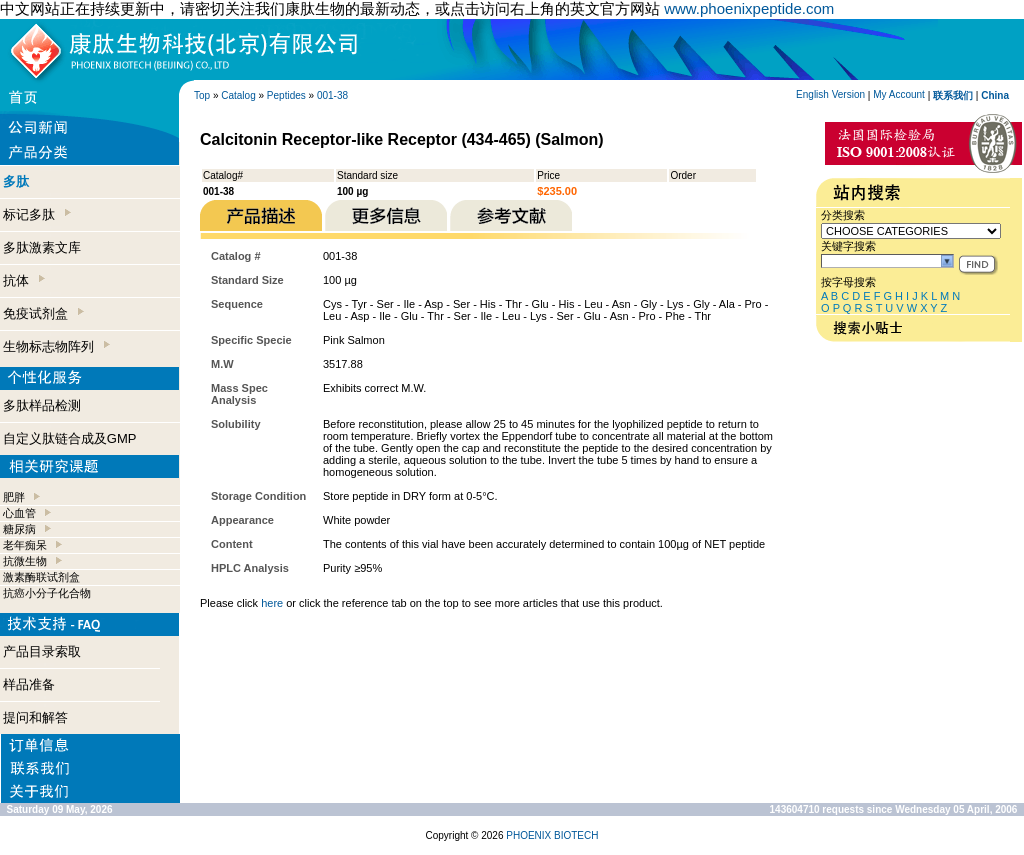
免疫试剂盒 (43, 313)
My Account (899, 94)
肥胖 (14, 497)
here (272, 603)
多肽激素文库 (42, 247)
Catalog (238, 95)
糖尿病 (19, 529)
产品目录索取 (42, 651)
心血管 (19, 513)
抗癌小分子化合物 (47, 593)
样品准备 (29, 684)
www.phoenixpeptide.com (749, 8)
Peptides (286, 95)
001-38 (332, 95)
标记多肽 (37, 214)
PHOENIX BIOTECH (552, 835)
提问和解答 (35, 717)
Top (202, 95)
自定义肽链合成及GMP (70, 438)
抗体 (24, 280)
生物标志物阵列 (56, 346)
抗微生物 (25, 561)
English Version (830, 94)
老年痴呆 (25, 545)
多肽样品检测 (42, 405)
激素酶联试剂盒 (41, 577)
